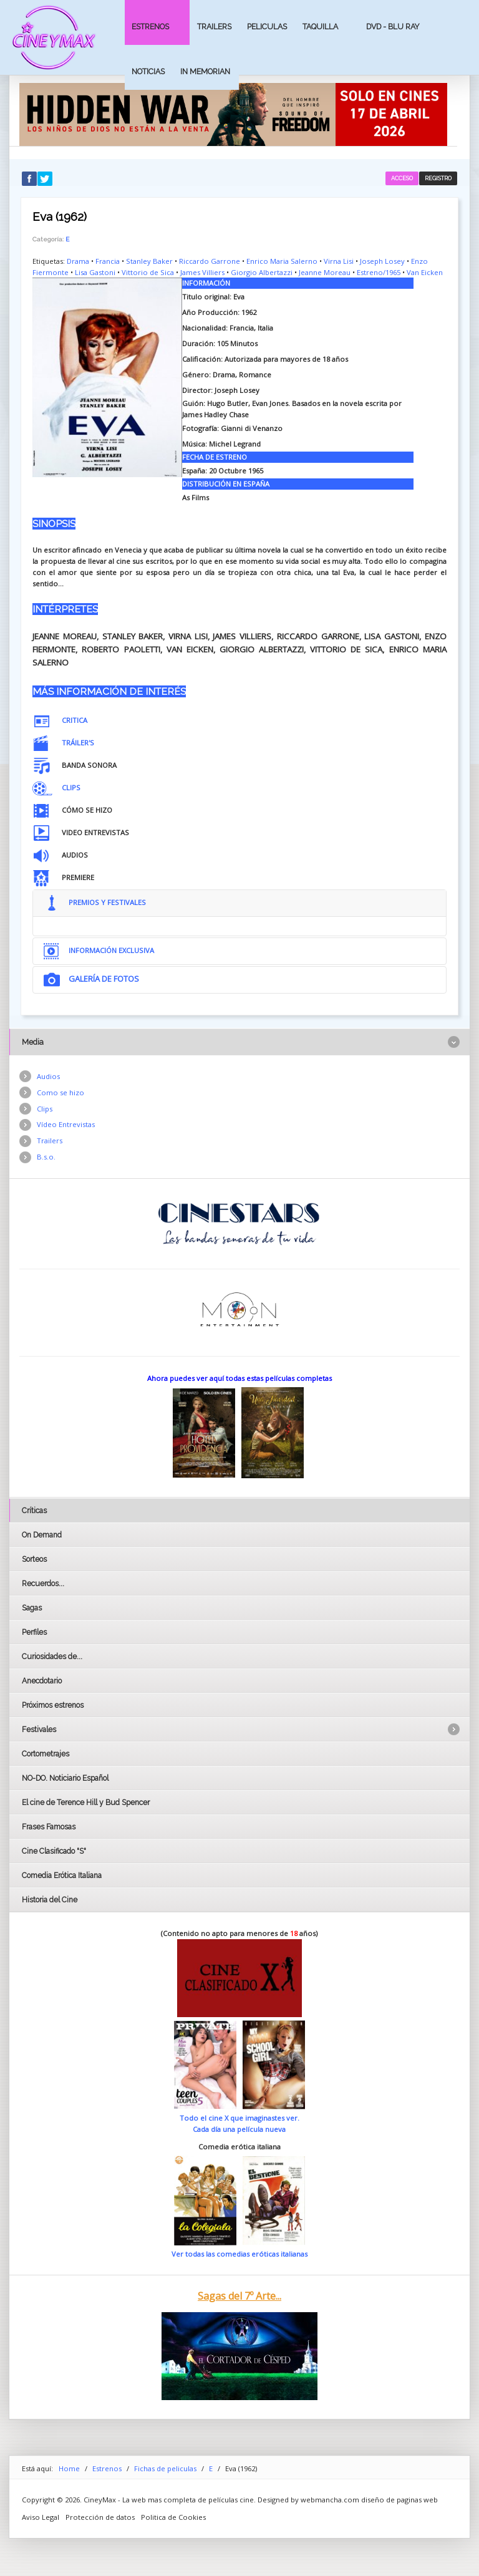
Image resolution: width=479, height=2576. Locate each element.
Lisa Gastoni (95, 272)
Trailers (214, 26)
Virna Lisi (339, 261)
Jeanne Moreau (325, 272)
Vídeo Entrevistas (66, 1124)
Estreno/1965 (378, 272)
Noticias (148, 71)
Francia (107, 261)
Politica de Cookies (173, 2517)
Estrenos (150, 26)
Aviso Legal (40, 2517)
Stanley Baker (149, 261)
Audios (48, 1076)
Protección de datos (100, 2517)
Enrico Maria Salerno (281, 261)
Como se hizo (60, 1092)
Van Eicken (425, 272)
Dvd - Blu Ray (393, 26)
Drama (78, 261)
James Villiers (202, 272)
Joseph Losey (382, 261)
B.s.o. (46, 1156)
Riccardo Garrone (209, 261)
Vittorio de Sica (148, 272)
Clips (44, 1108)
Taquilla (320, 26)
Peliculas (267, 26)
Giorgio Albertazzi (262, 272)
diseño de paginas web (399, 2499)
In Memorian (205, 71)
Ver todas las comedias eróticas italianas (239, 2254)
